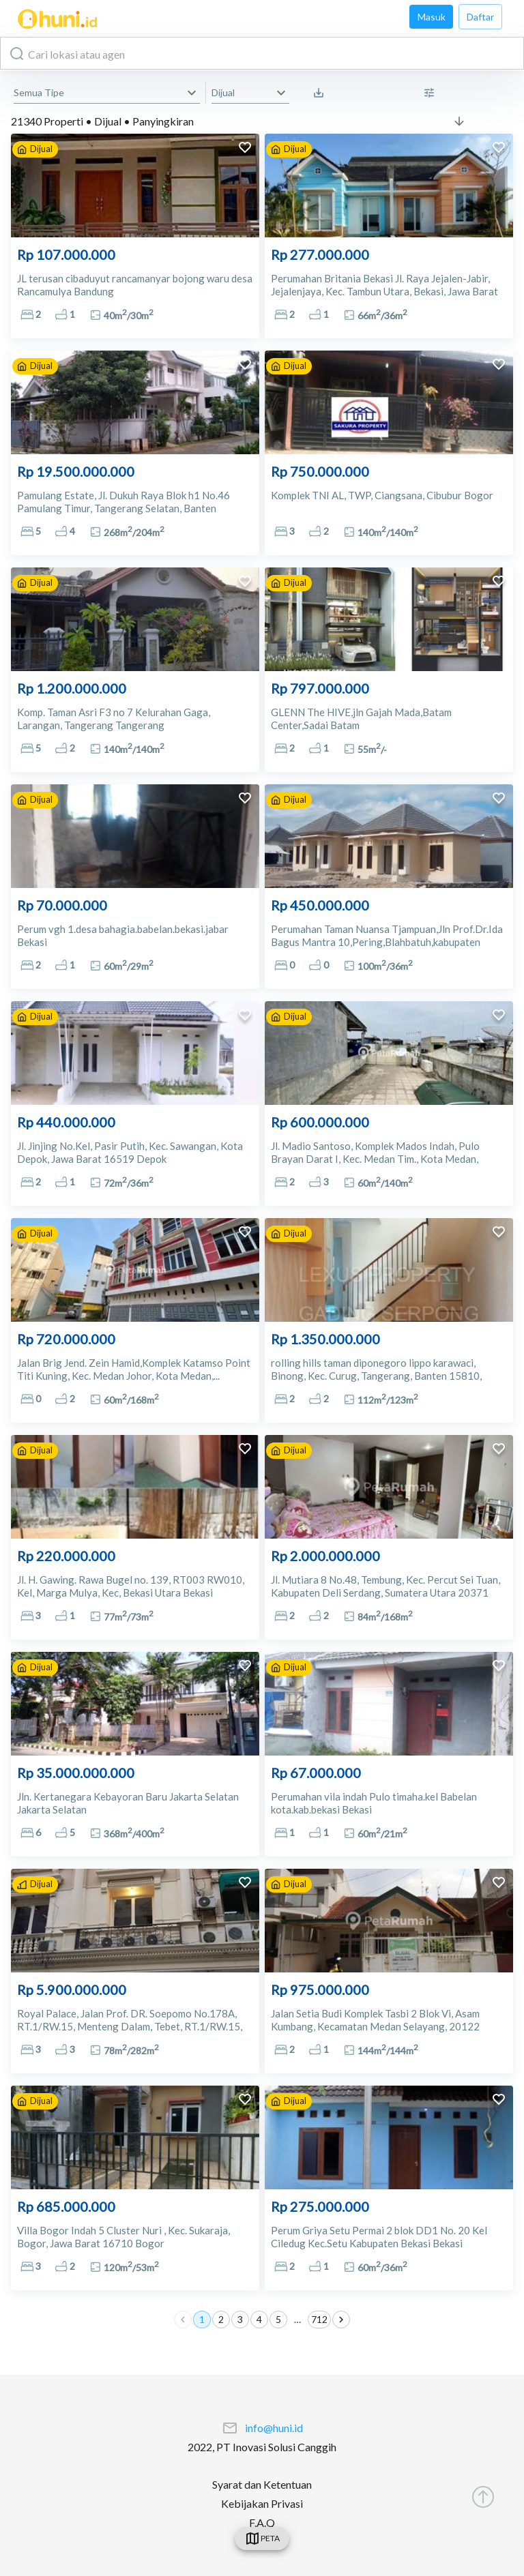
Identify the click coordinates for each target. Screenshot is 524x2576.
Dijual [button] (223, 92)
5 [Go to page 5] (278, 2319)
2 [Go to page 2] (221, 2319)
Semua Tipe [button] (39, 92)
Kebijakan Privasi (262, 2503)
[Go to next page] (341, 2319)
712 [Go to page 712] (319, 2319)
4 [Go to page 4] (259, 2319)
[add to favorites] (245, 149)
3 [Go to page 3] (240, 2319)
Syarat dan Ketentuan (262, 2484)
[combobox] (262, 53)
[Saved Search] (322, 93)
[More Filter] (432, 93)
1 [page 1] (202, 2319)
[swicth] (262, 2538)
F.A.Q (262, 2522)
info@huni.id (274, 2427)
